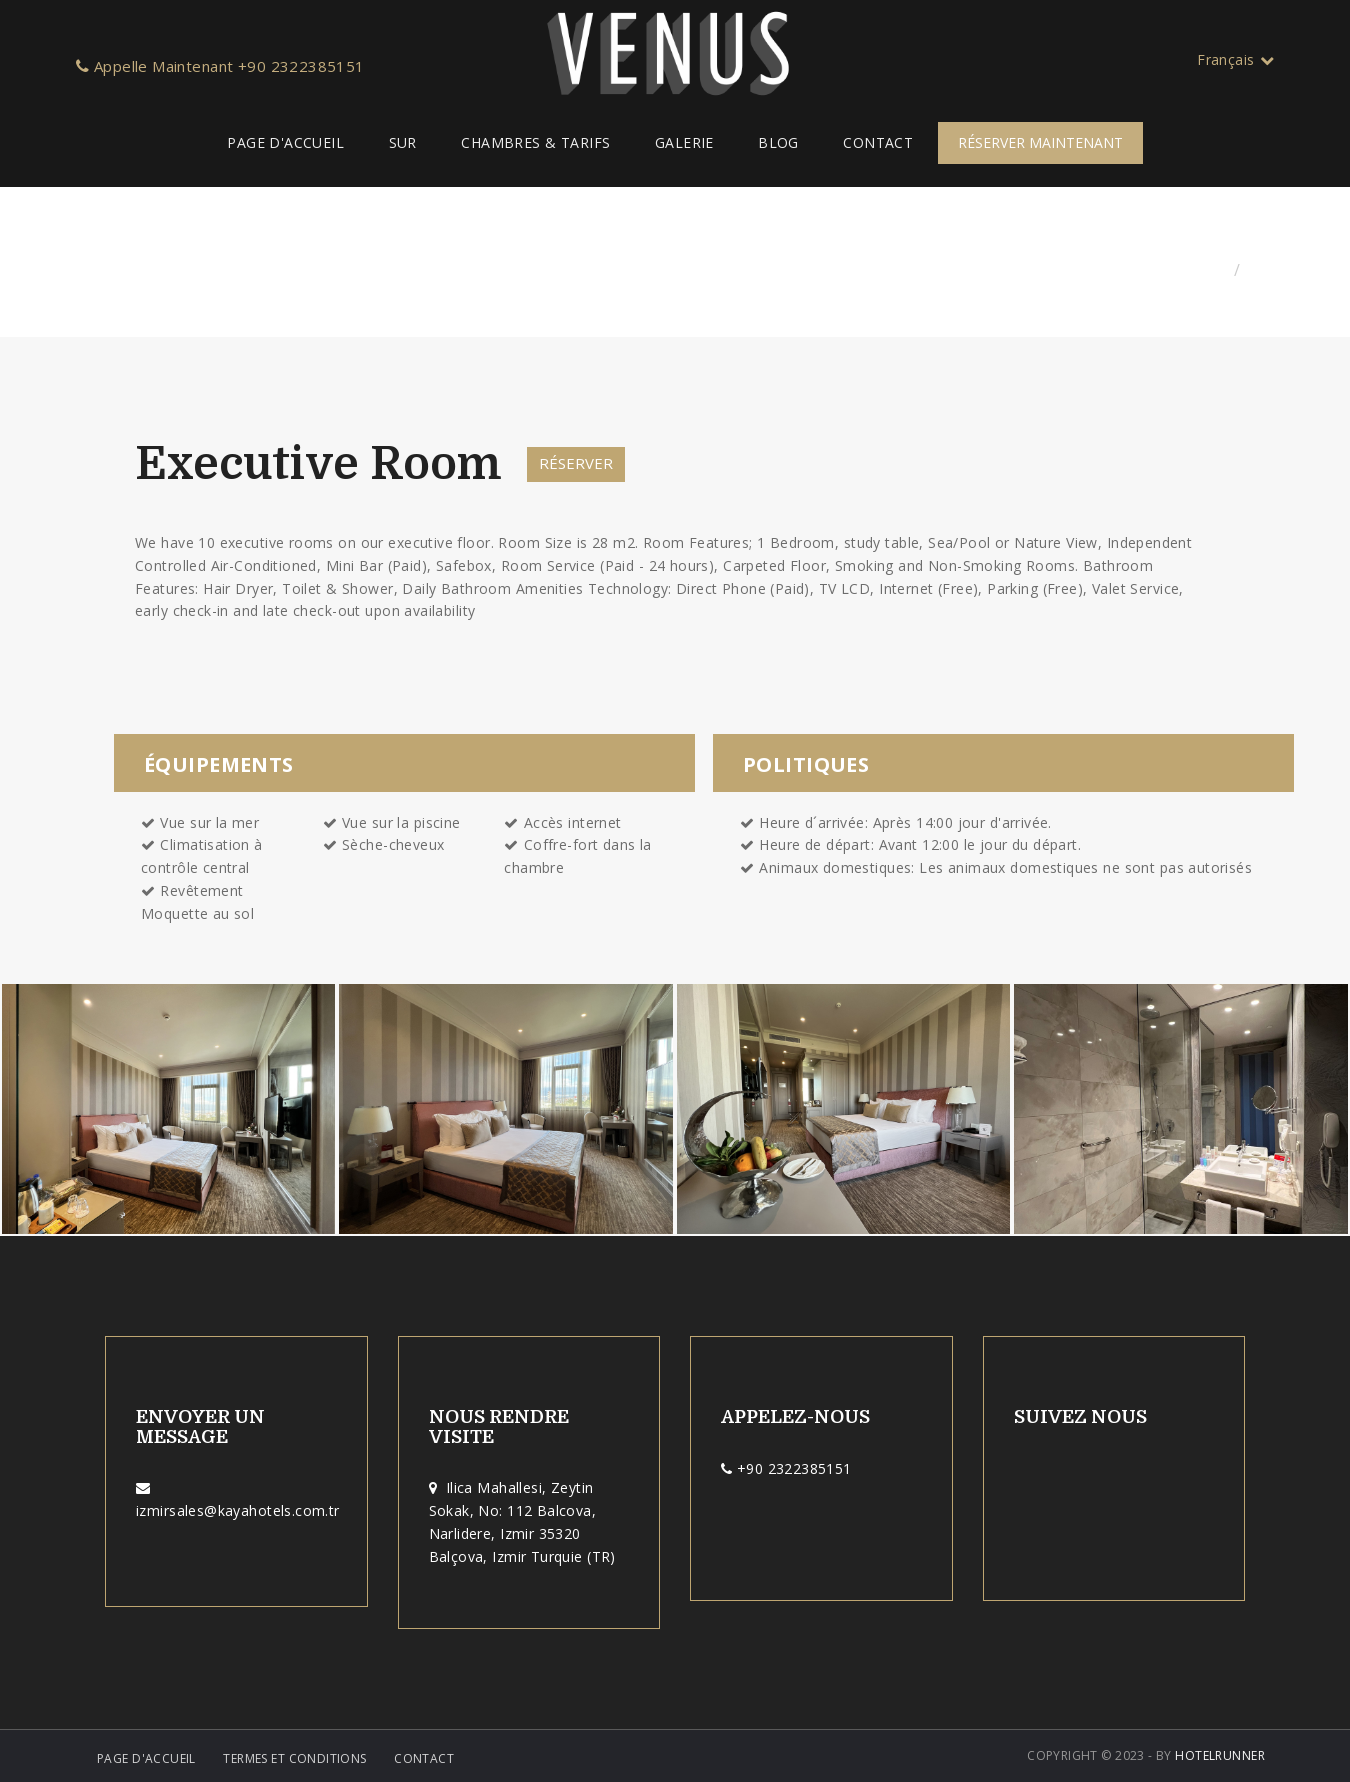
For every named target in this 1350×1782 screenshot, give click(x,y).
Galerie (684, 142)
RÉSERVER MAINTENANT (1040, 142)
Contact (878, 142)
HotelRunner (1220, 1755)
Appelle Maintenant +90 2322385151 (220, 66)
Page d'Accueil (285, 142)
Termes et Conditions (294, 1758)
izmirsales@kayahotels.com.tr (238, 1510)
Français (1235, 59)
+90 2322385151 (794, 1468)
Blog (778, 142)
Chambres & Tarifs (535, 142)
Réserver (576, 463)
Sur (403, 142)
